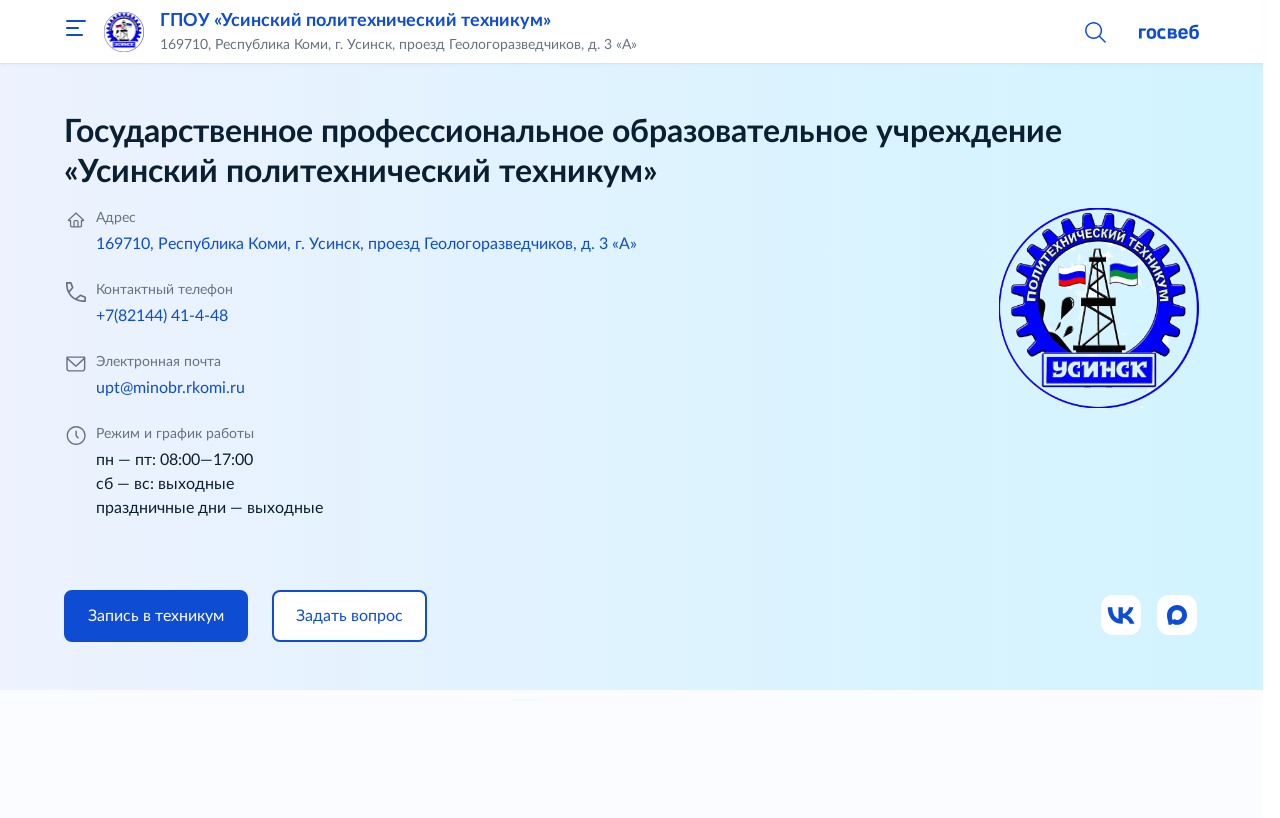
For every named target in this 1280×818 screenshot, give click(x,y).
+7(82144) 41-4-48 (162, 316)
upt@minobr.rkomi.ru (170, 388)
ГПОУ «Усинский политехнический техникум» (355, 21)
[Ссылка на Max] (1178, 616)
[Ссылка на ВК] (1122, 616)
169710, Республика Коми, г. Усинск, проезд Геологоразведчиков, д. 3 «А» (366, 244)
